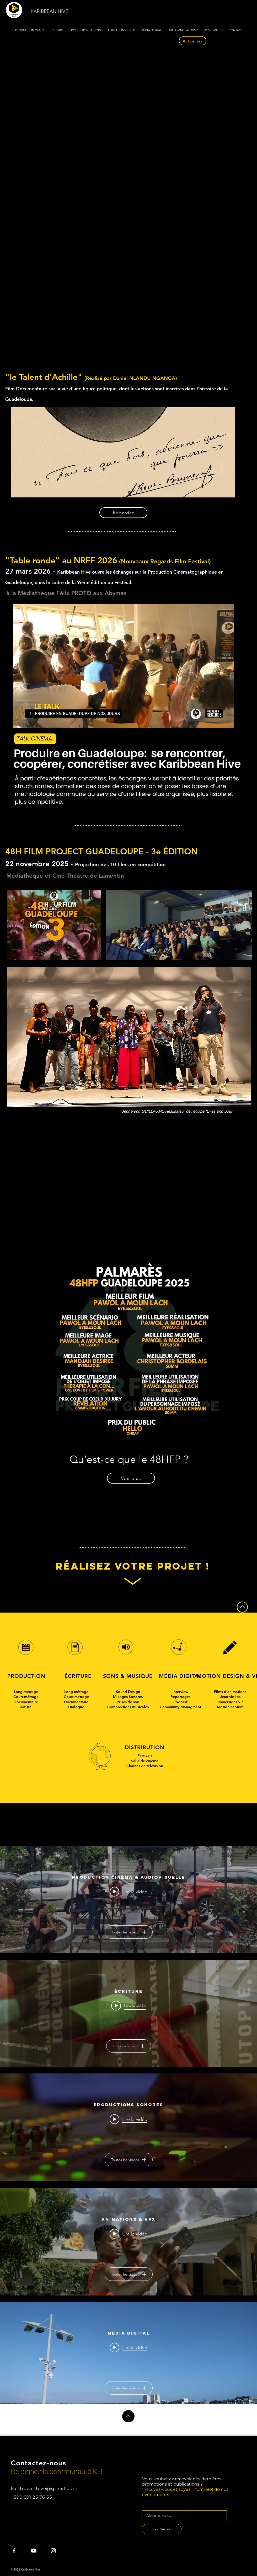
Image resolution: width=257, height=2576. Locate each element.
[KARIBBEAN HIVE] (51, 11)
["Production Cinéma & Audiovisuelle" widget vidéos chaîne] (128, 1899)
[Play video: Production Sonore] (128, 2119)
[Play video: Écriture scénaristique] (128, 2005)
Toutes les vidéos (128, 1932)
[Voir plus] (131, 1478)
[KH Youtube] (33, 2550)
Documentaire (26, 1702)
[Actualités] (192, 40)
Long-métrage (26, 1691)
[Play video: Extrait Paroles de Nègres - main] (128, 2347)
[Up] (128, 2416)
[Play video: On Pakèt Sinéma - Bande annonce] (128, 1891)
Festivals (144, 1755)
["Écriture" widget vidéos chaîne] (128, 2013)
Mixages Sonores (128, 1696)
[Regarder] (123, 512)
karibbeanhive (28, 2488)
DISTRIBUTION (144, 1747)
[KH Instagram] (53, 2550)
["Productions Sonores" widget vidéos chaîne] (128, 2127)
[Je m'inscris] (161, 2529)
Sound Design (128, 1691)
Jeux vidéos (230, 1696)
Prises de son (128, 1702)
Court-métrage (26, 1696)
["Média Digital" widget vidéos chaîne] (128, 2355)
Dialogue (76, 1707)
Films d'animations (230, 1691)
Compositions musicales (128, 1707)
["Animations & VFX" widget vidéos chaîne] (128, 2241)
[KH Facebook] (14, 2550)
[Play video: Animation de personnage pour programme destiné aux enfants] (128, 2233)
